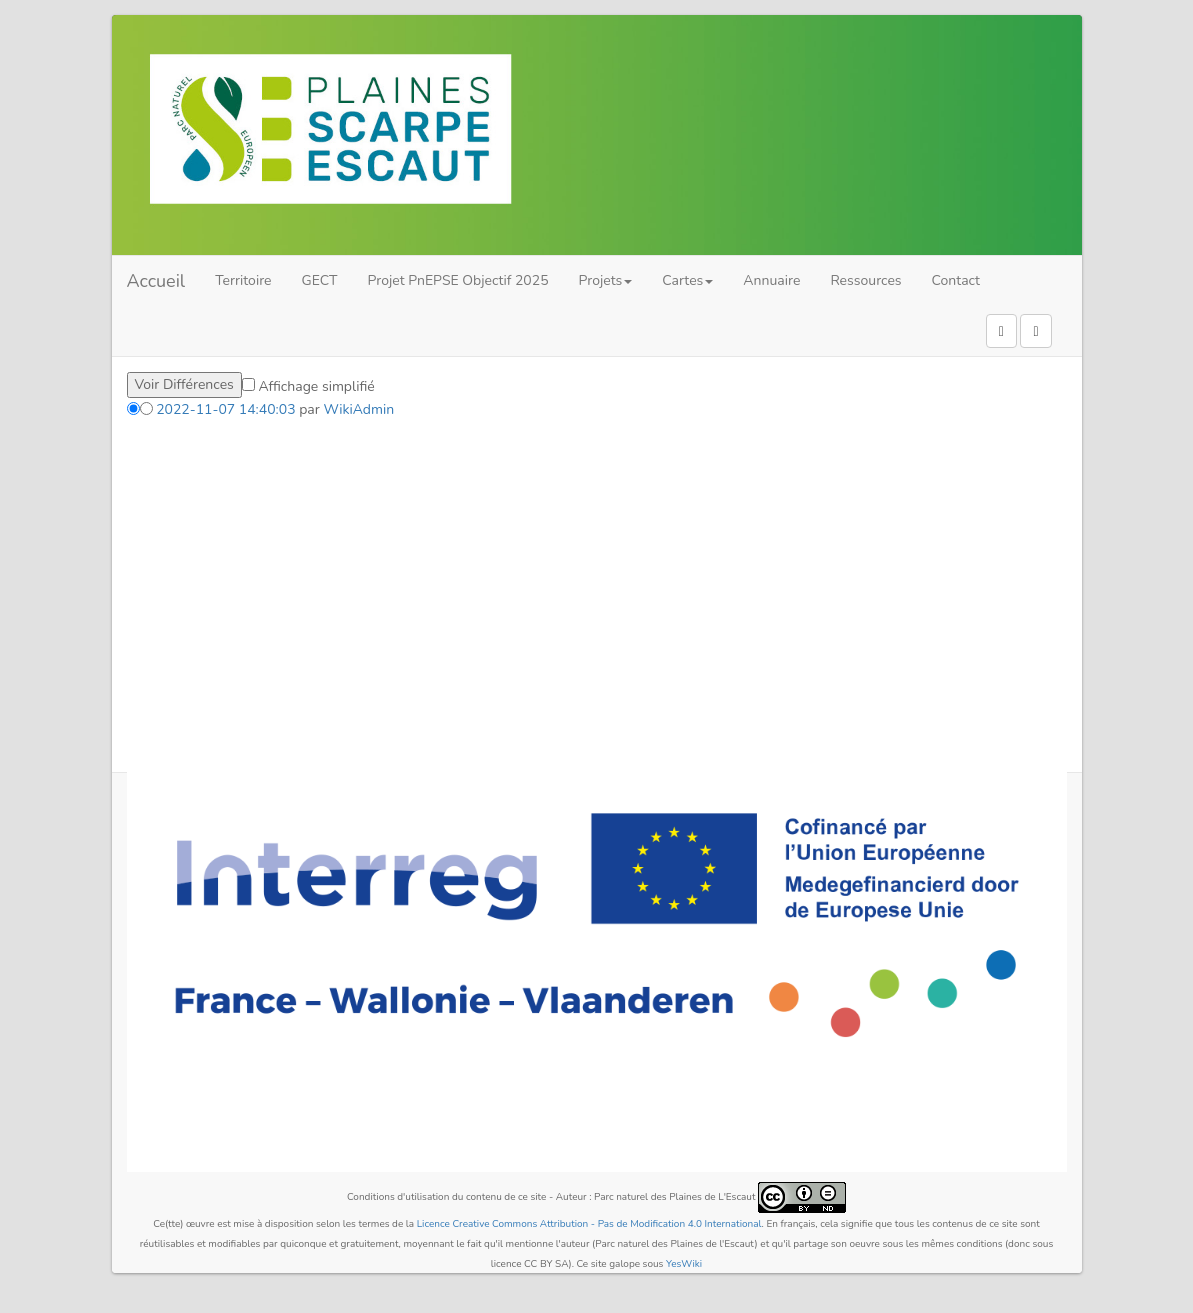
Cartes (687, 280)
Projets (606, 280)
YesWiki (684, 1264)
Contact (956, 280)
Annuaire (771, 280)
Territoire (243, 280)
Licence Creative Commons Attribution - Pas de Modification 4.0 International (589, 1224)
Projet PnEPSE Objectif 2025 (458, 280)
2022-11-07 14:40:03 (225, 409)
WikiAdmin (358, 409)
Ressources (865, 280)
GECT (320, 280)
